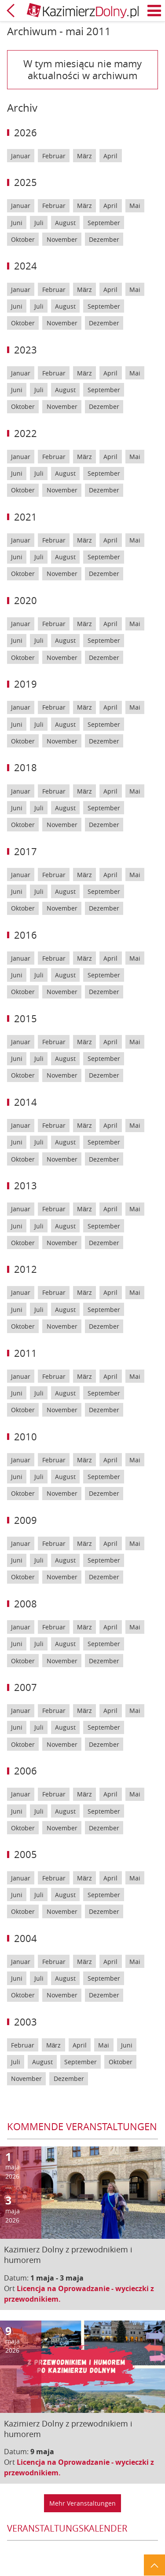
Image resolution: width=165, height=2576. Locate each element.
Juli (39, 223)
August (65, 223)
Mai (134, 205)
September (104, 223)
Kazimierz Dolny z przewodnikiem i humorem (68, 2254)
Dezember (104, 239)
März (84, 156)
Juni (16, 223)
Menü (154, 10)
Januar (20, 156)
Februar (54, 156)
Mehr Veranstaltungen (82, 2503)
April (110, 156)
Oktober (23, 239)
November (62, 239)
